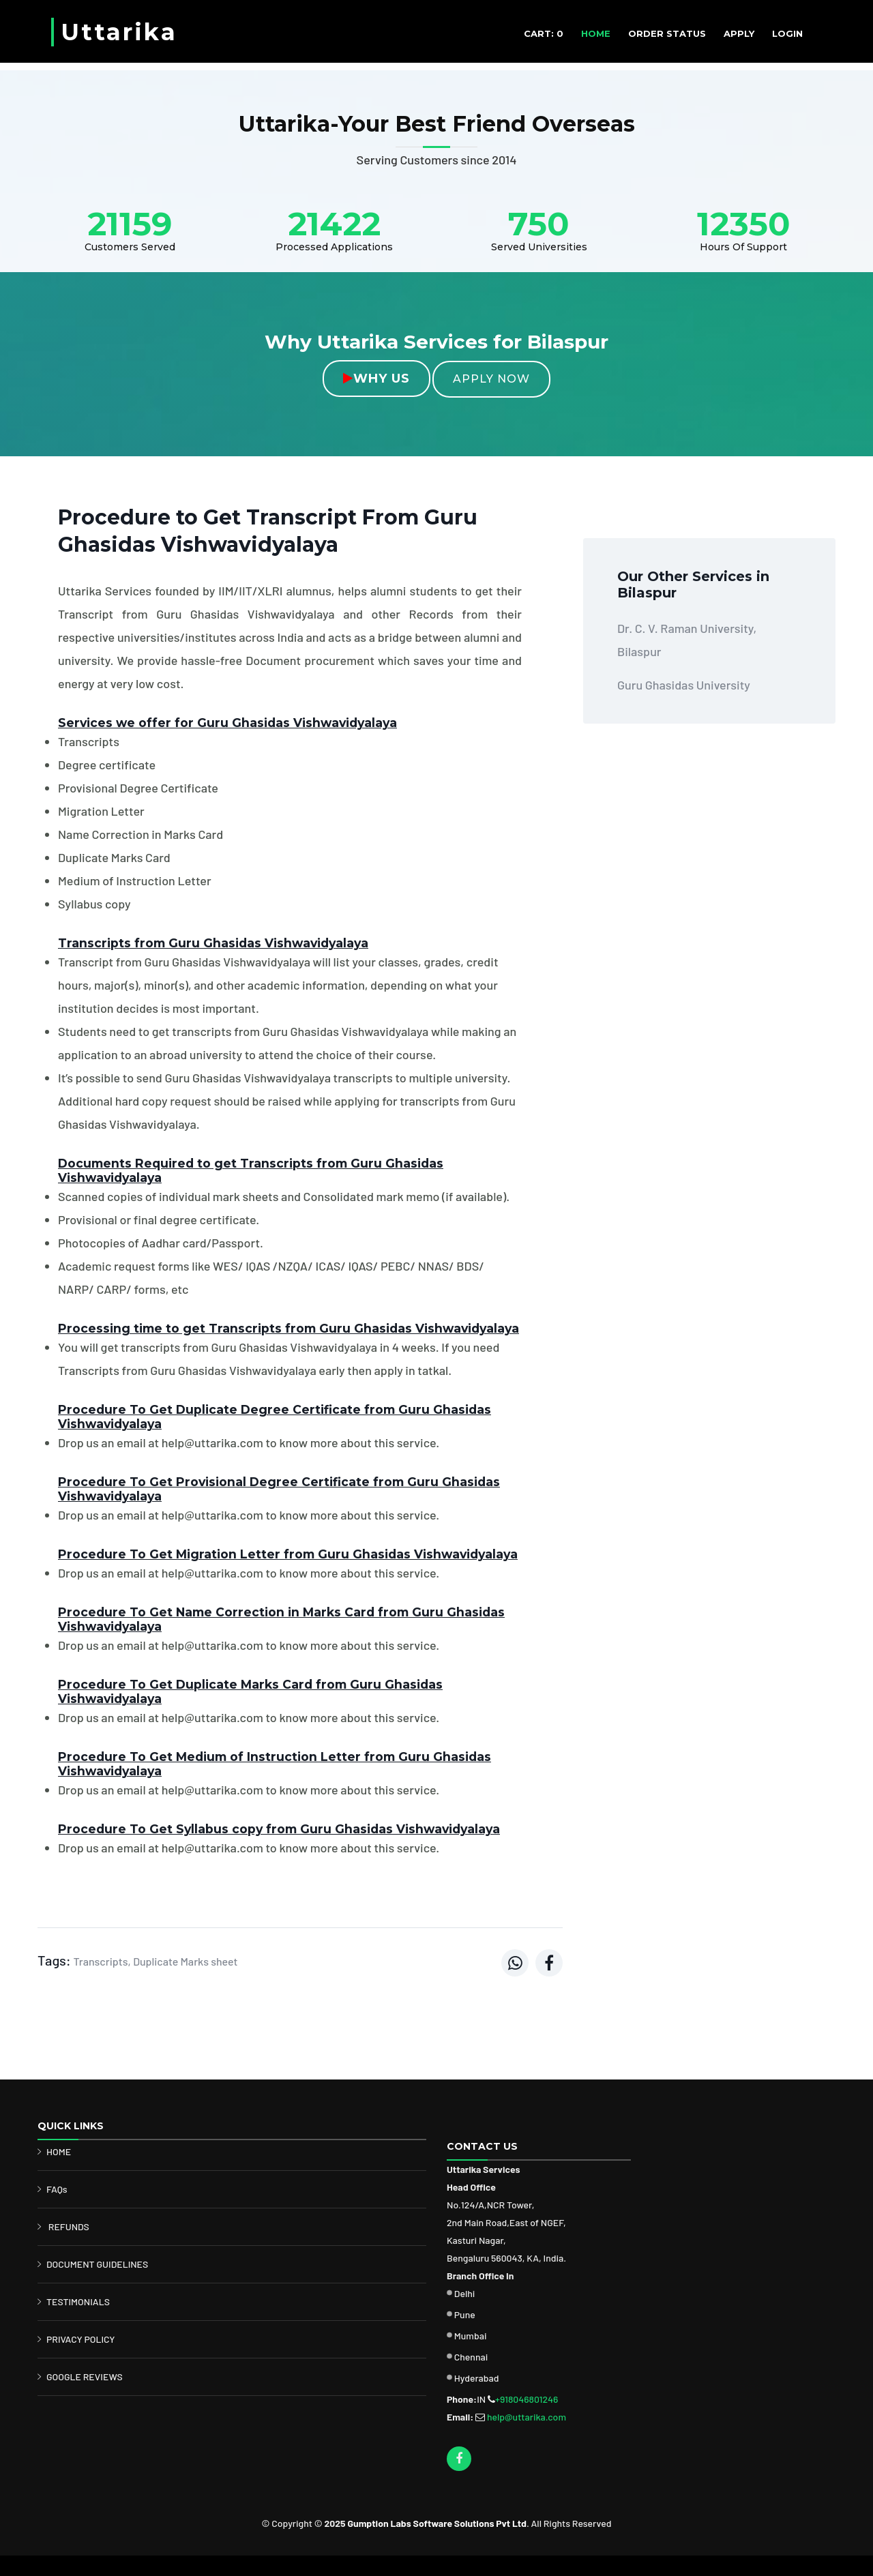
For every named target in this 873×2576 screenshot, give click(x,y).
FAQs (57, 2189)
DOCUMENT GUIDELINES (97, 2264)
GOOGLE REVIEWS (84, 2376)
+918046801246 (526, 2399)
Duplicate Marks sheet (185, 1961)
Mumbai (470, 2335)
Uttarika (119, 32)
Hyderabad (476, 2378)
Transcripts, (101, 1961)
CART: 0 (543, 33)
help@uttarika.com (526, 2417)
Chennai (471, 2357)
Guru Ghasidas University (683, 684)
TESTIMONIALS (78, 2301)
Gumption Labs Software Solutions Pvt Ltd (436, 2523)
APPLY (739, 33)
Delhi (464, 2293)
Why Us (376, 378)
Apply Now (491, 378)
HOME (595, 33)
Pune (464, 2314)
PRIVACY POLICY (80, 2339)
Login (787, 33)
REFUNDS (68, 2226)
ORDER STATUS (667, 33)
